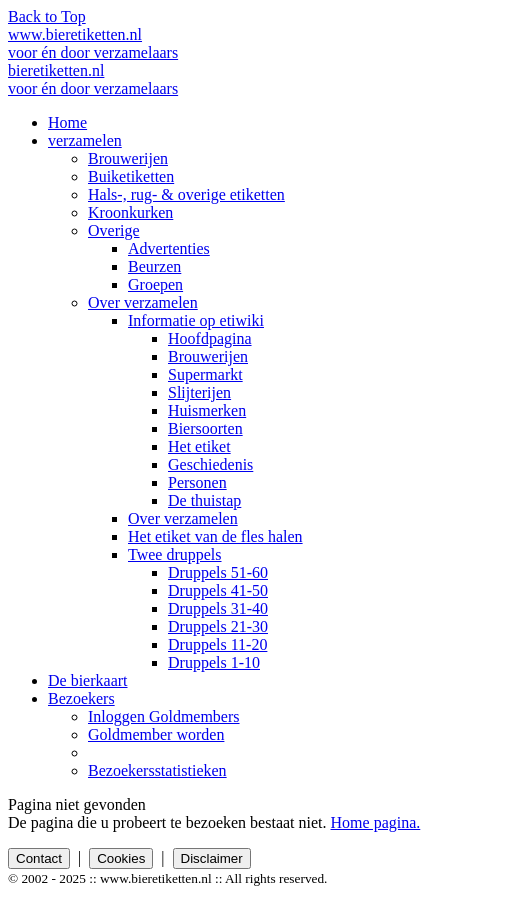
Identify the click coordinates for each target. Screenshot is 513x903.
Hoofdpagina (210, 338)
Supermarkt (205, 374)
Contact (39, 858)
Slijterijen (199, 392)
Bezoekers (81, 698)
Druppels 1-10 (214, 662)
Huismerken (207, 410)
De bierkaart (88, 680)
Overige (114, 230)
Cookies (121, 858)
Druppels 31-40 (218, 608)
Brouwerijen (128, 158)
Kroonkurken (130, 212)
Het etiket (199, 446)
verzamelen (85, 140)
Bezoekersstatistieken (157, 770)
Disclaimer (212, 858)
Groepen (155, 284)
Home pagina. (376, 822)
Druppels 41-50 (218, 590)
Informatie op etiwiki (196, 320)
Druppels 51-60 (218, 572)
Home (67, 122)
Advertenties (169, 248)
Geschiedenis (210, 464)
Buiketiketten (131, 176)
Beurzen (154, 266)
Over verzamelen (143, 302)
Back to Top (47, 16)
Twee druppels (175, 554)
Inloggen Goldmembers (164, 716)
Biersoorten (205, 428)
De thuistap (204, 500)
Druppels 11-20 (217, 644)
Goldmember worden (156, 734)
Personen (197, 482)
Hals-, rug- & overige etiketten (186, 194)
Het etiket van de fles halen (215, 536)
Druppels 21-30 (218, 626)
